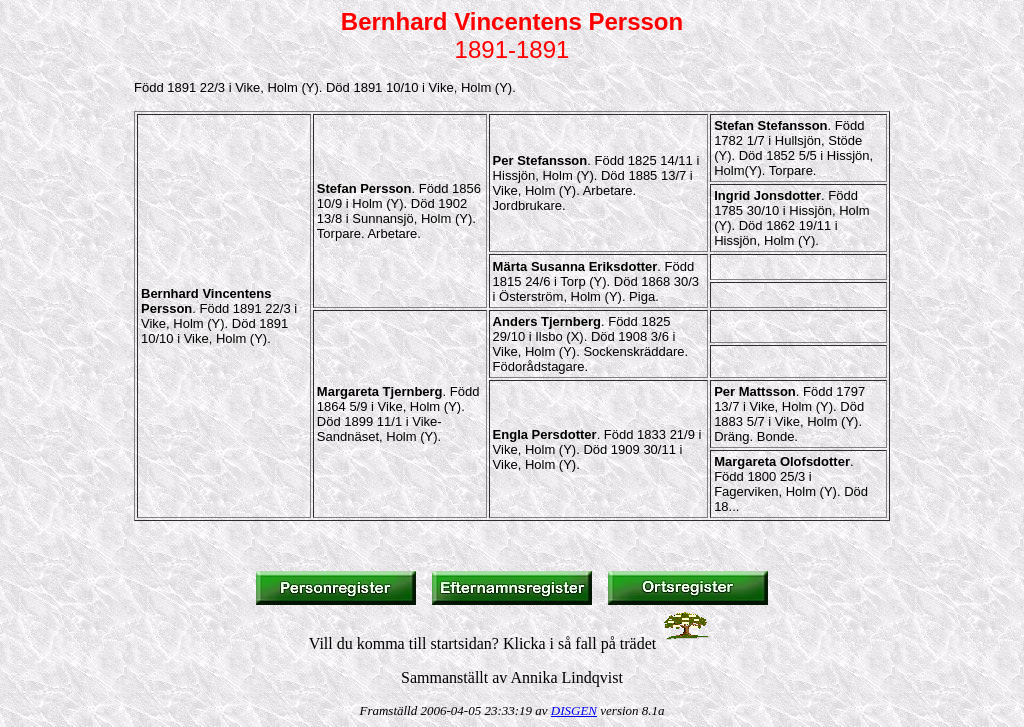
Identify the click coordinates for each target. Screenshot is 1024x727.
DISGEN (574, 710)
